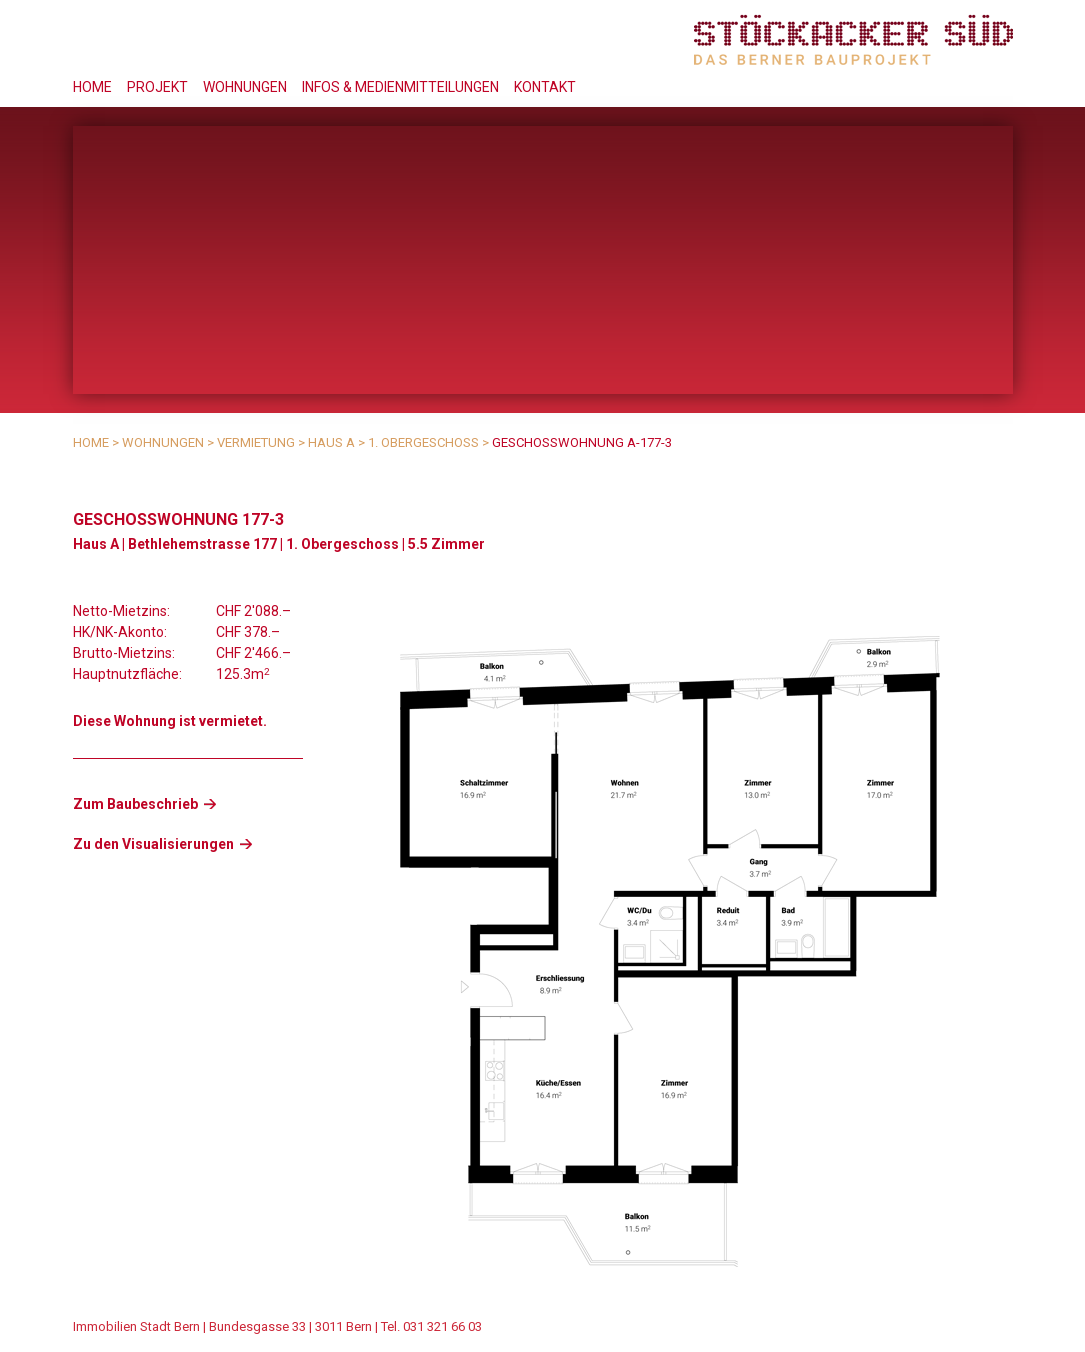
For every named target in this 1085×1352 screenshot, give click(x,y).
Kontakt (545, 87)
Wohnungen (245, 87)
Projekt (157, 87)
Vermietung (256, 442)
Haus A (331, 442)
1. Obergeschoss (423, 442)
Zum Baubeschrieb (135, 804)
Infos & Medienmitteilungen (400, 87)
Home (92, 87)
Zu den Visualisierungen (153, 844)
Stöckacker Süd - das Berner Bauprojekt (853, 39)
